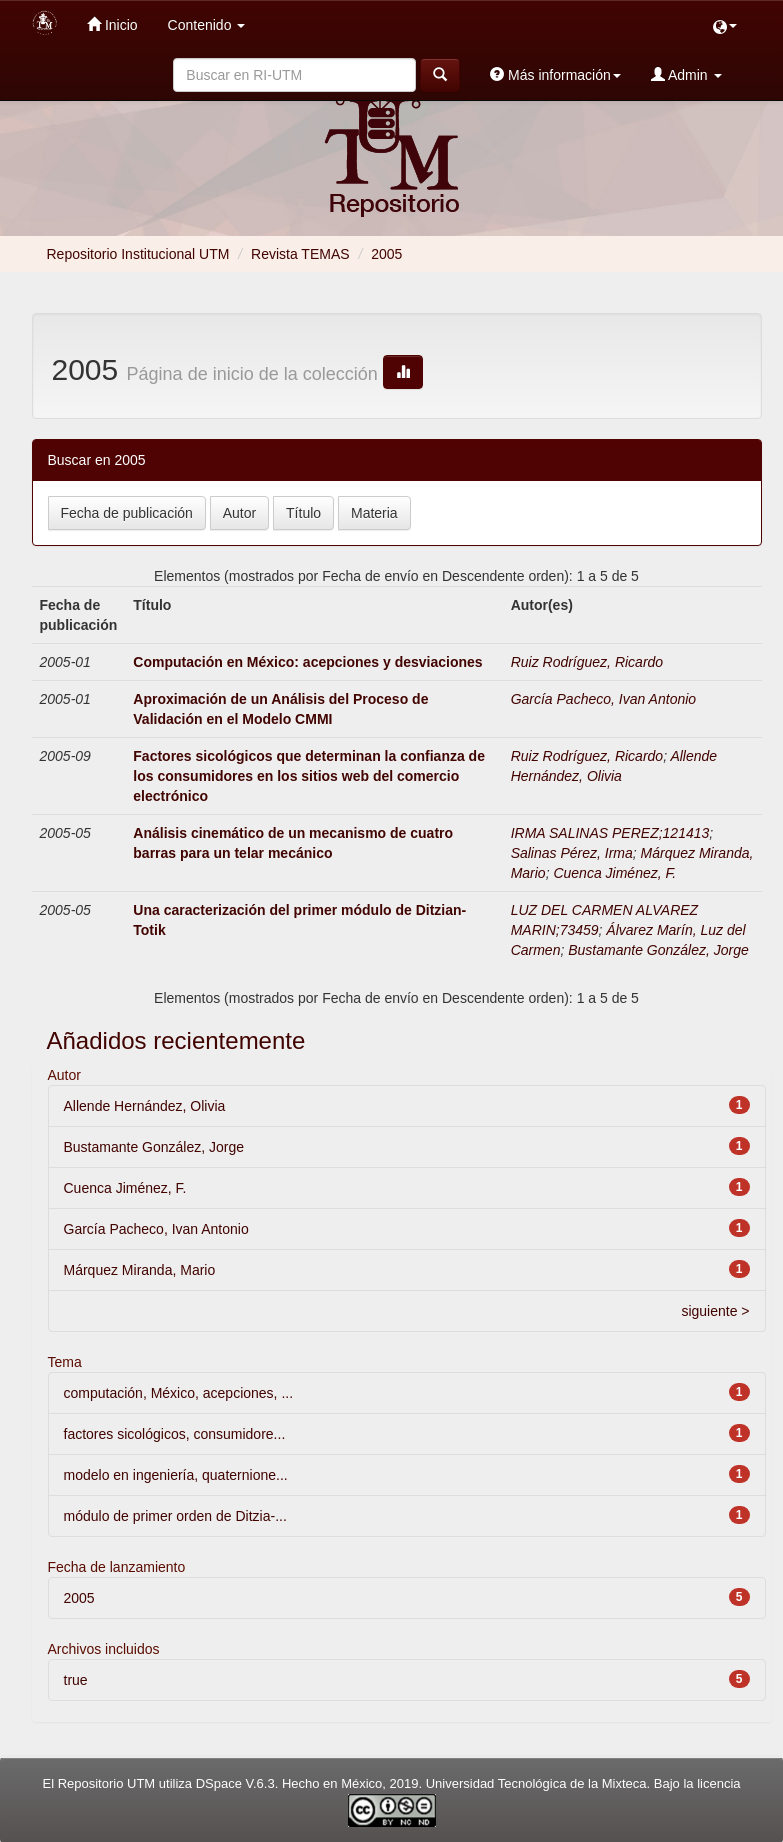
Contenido (207, 25)
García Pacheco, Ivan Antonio (603, 699)
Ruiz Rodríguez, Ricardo (587, 662)
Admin (686, 74)
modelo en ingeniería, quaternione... (176, 1475)
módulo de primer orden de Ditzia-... (175, 1516)
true (76, 1680)
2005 (79, 1598)
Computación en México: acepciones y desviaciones (307, 662)
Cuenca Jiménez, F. (614, 873)
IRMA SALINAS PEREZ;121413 (610, 833)
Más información (555, 74)
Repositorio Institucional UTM (138, 254)
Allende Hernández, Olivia (145, 1106)
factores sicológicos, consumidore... (175, 1434)
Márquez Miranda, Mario (140, 1270)
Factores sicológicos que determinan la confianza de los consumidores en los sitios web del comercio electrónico (309, 776)
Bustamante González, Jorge (658, 950)
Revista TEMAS (300, 254)
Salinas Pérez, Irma (572, 853)
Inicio (112, 24)
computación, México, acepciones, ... (179, 1393)
